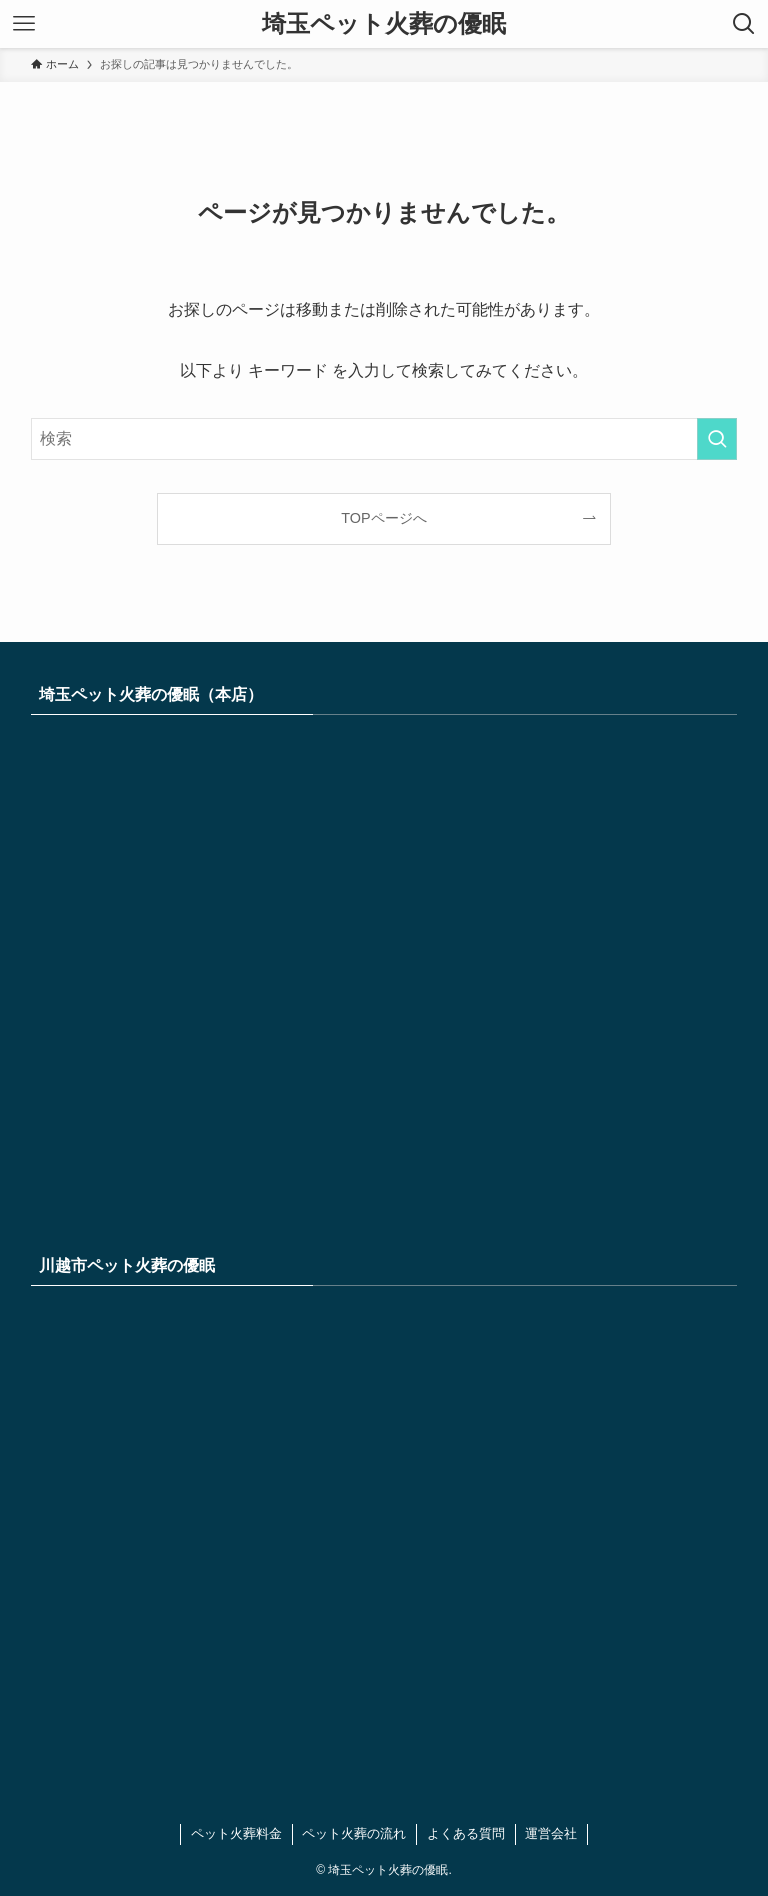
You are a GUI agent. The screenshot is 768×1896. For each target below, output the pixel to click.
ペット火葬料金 (236, 1833)
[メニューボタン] (24, 24)
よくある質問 (466, 1833)
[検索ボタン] (744, 24)
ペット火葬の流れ (354, 1833)
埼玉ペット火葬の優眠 (384, 24)
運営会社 (551, 1833)
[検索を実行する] (717, 439)
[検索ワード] (384, 439)
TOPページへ (383, 518)
